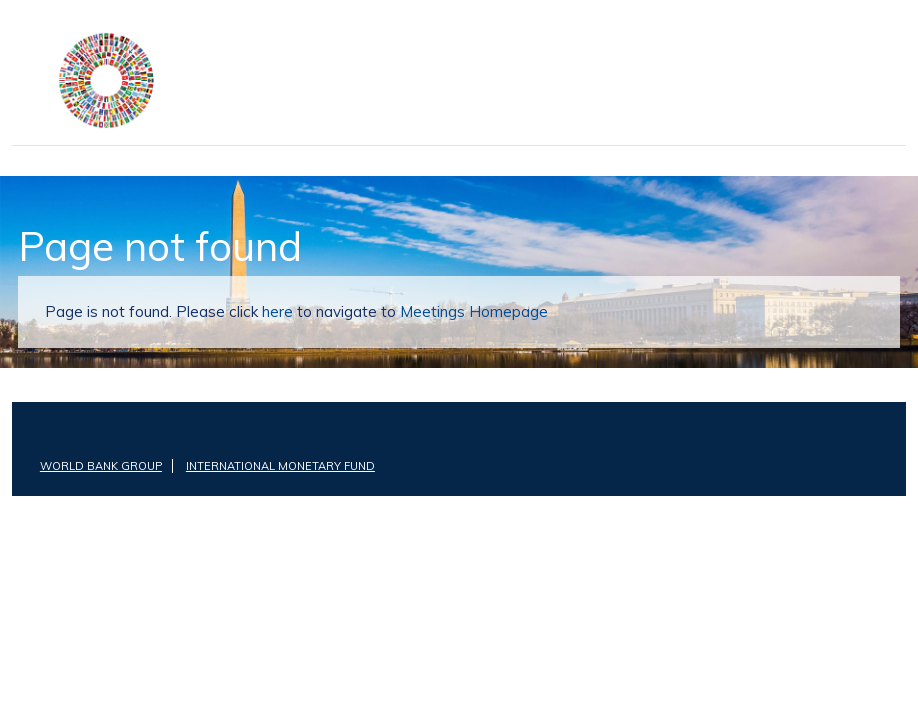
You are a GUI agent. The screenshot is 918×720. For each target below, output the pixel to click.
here (270, 311)
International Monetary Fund (273, 466)
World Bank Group (98, 466)
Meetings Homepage (453, 311)
